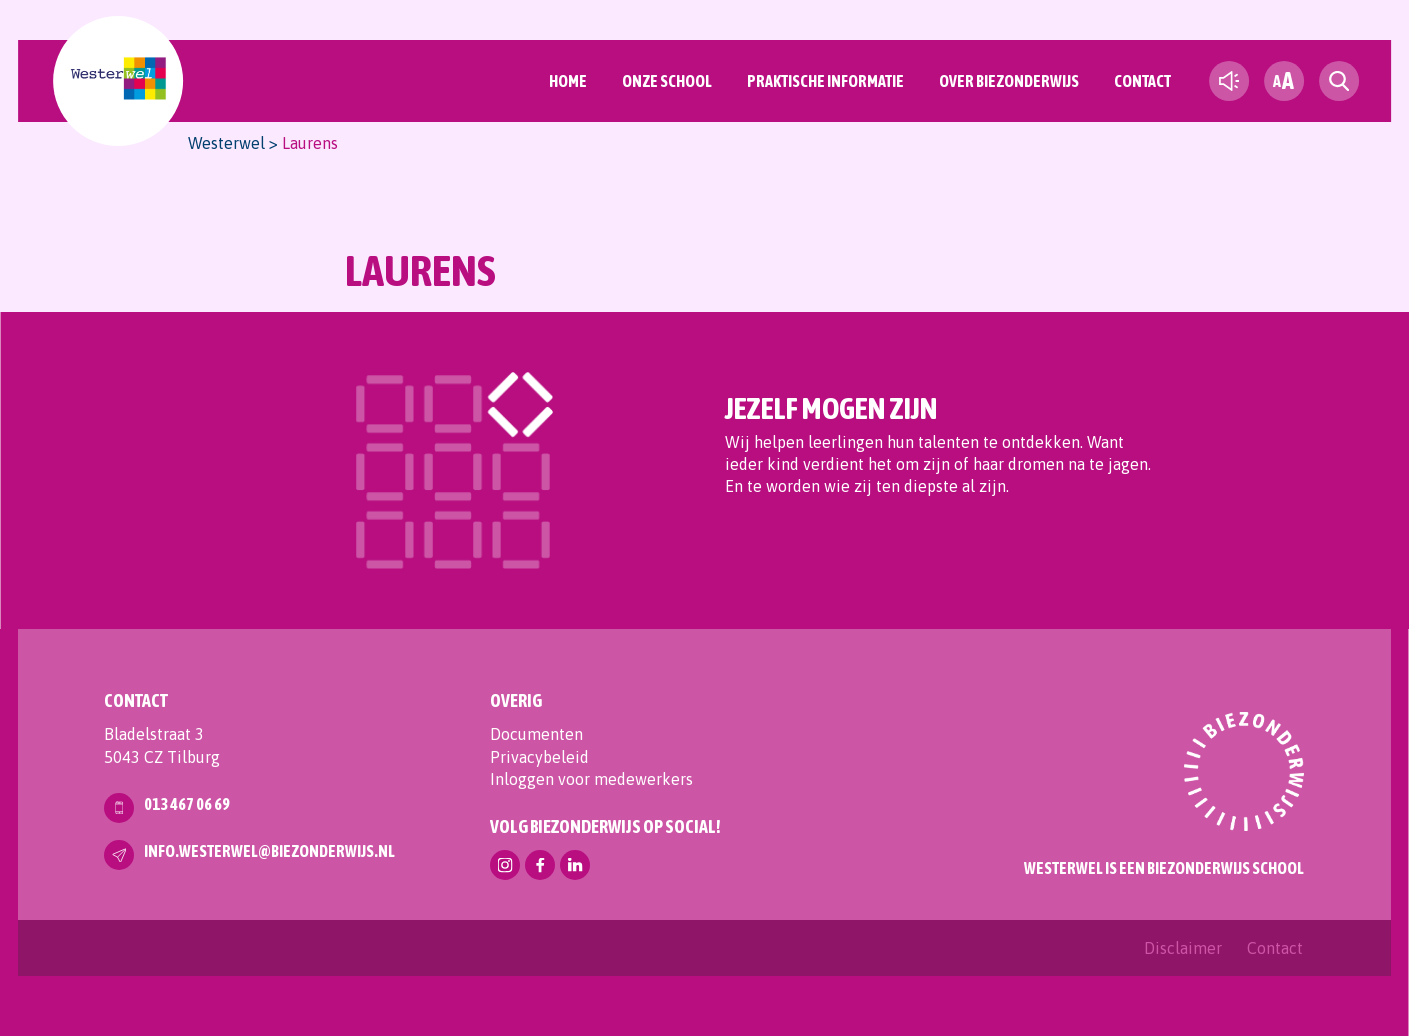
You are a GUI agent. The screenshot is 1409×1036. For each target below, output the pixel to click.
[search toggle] (1339, 81)
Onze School (667, 81)
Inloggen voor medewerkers (591, 779)
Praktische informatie (825, 81)
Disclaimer (1183, 948)
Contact (1142, 81)
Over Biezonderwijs (1009, 81)
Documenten (536, 734)
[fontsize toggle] (1284, 81)
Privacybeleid (539, 757)
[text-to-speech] (1229, 81)
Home (568, 81)
